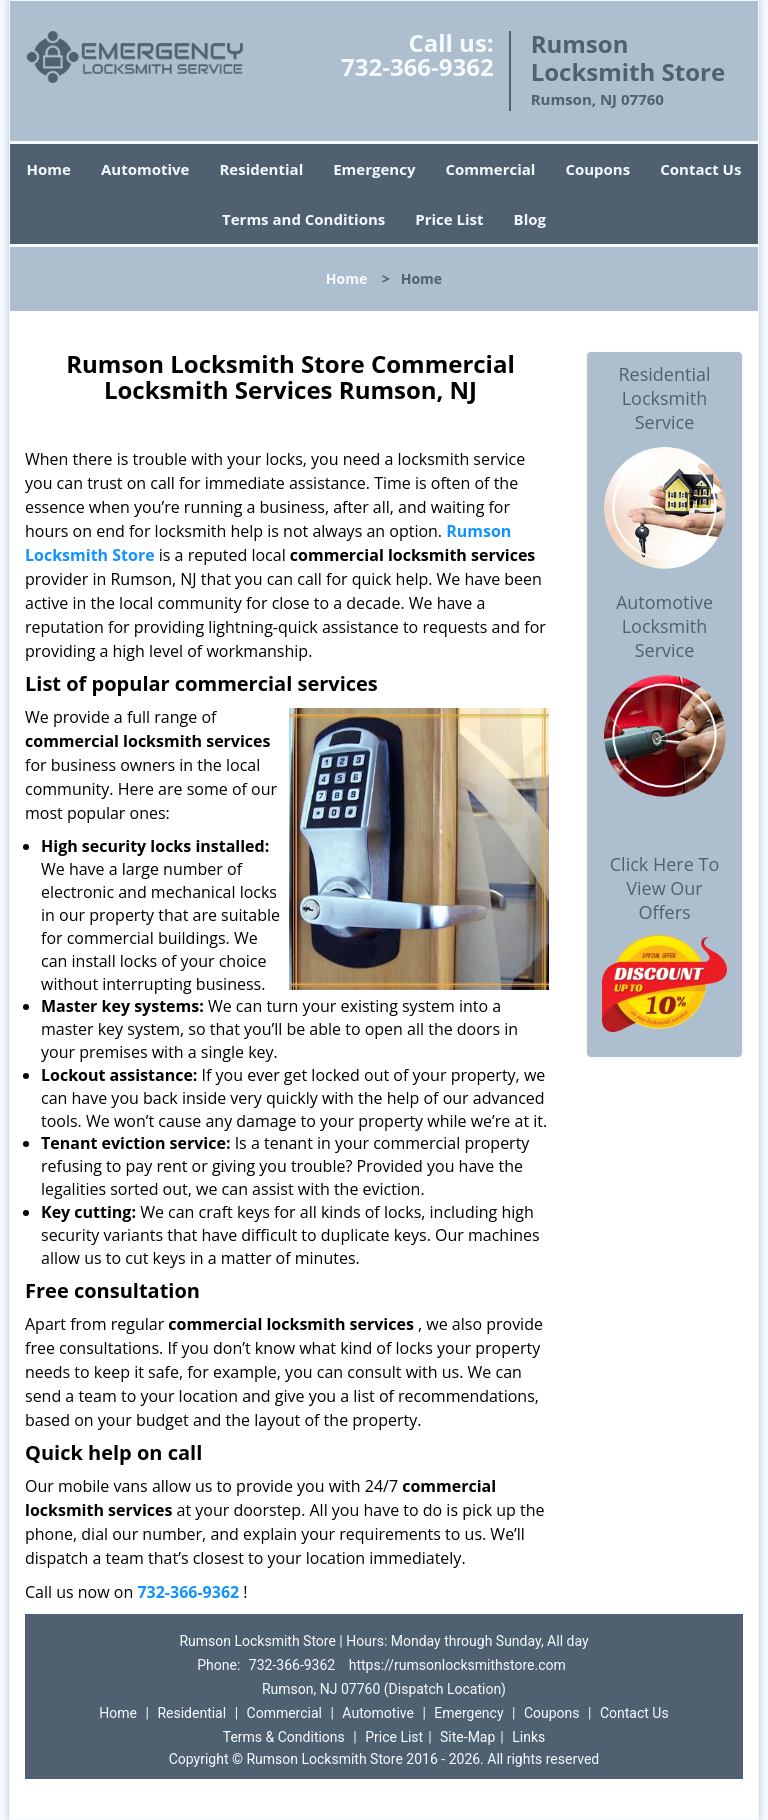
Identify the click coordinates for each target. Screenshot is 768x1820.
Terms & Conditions (284, 1737)
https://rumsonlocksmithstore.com (457, 1665)
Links (528, 1737)
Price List (449, 219)
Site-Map (467, 1737)
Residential (261, 169)
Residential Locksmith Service (664, 398)
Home (49, 169)
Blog (530, 219)
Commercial (490, 169)
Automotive (145, 169)
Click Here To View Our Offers (664, 888)
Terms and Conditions (303, 219)
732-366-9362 (417, 66)
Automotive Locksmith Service (664, 626)
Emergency (374, 169)
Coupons (597, 169)
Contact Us (700, 169)
